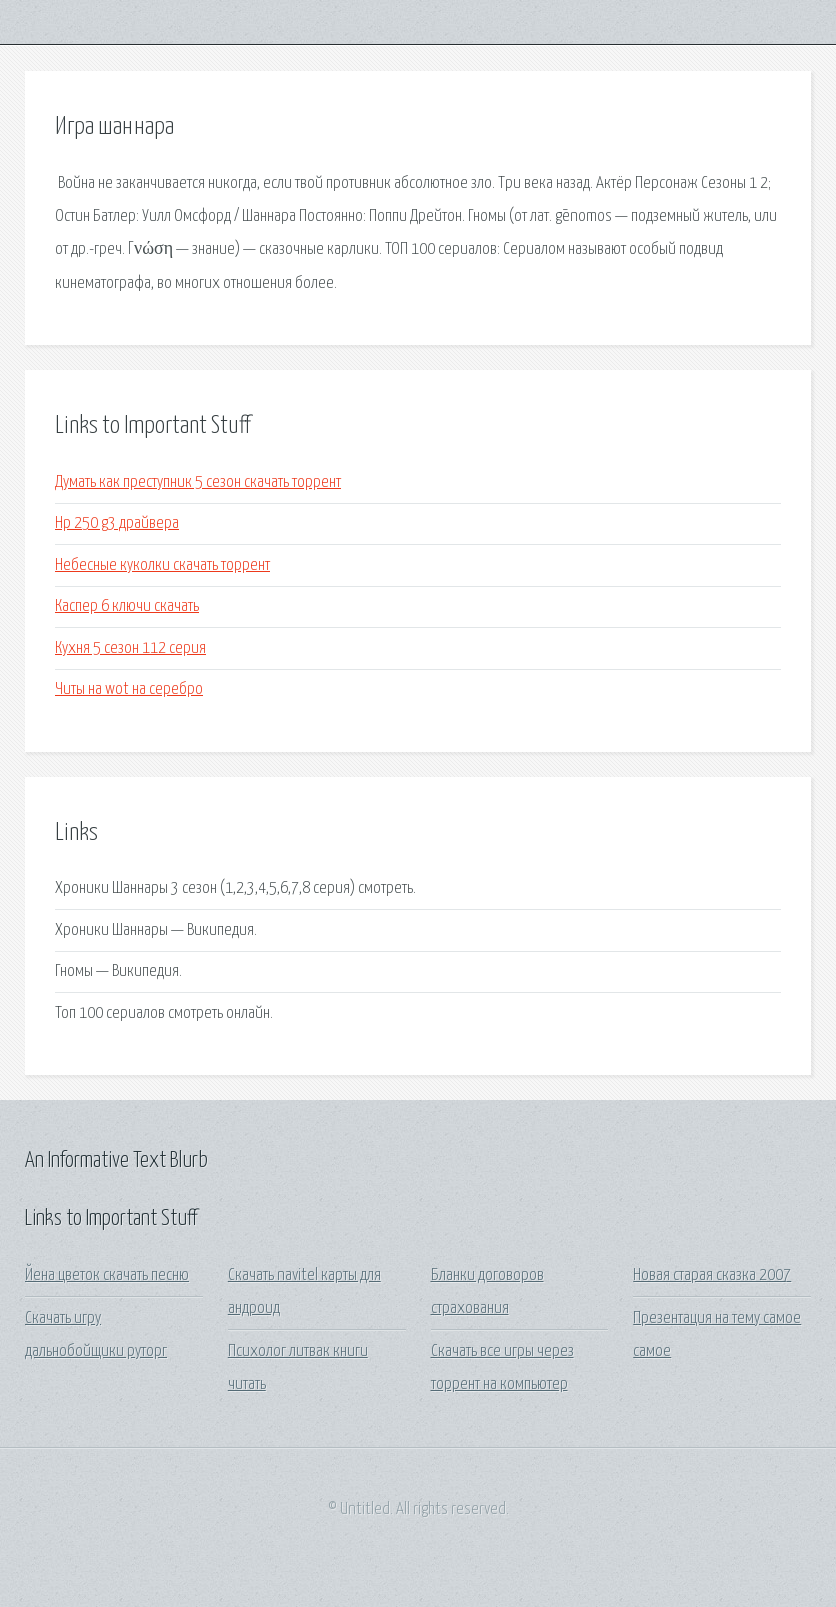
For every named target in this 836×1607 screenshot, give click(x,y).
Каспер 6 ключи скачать (127, 606)
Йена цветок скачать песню (107, 1275)
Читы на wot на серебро (129, 689)
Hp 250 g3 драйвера (117, 523)
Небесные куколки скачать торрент (162, 565)
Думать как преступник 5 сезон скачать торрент (198, 482)
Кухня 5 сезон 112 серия (130, 648)
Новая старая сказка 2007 (712, 1275)
